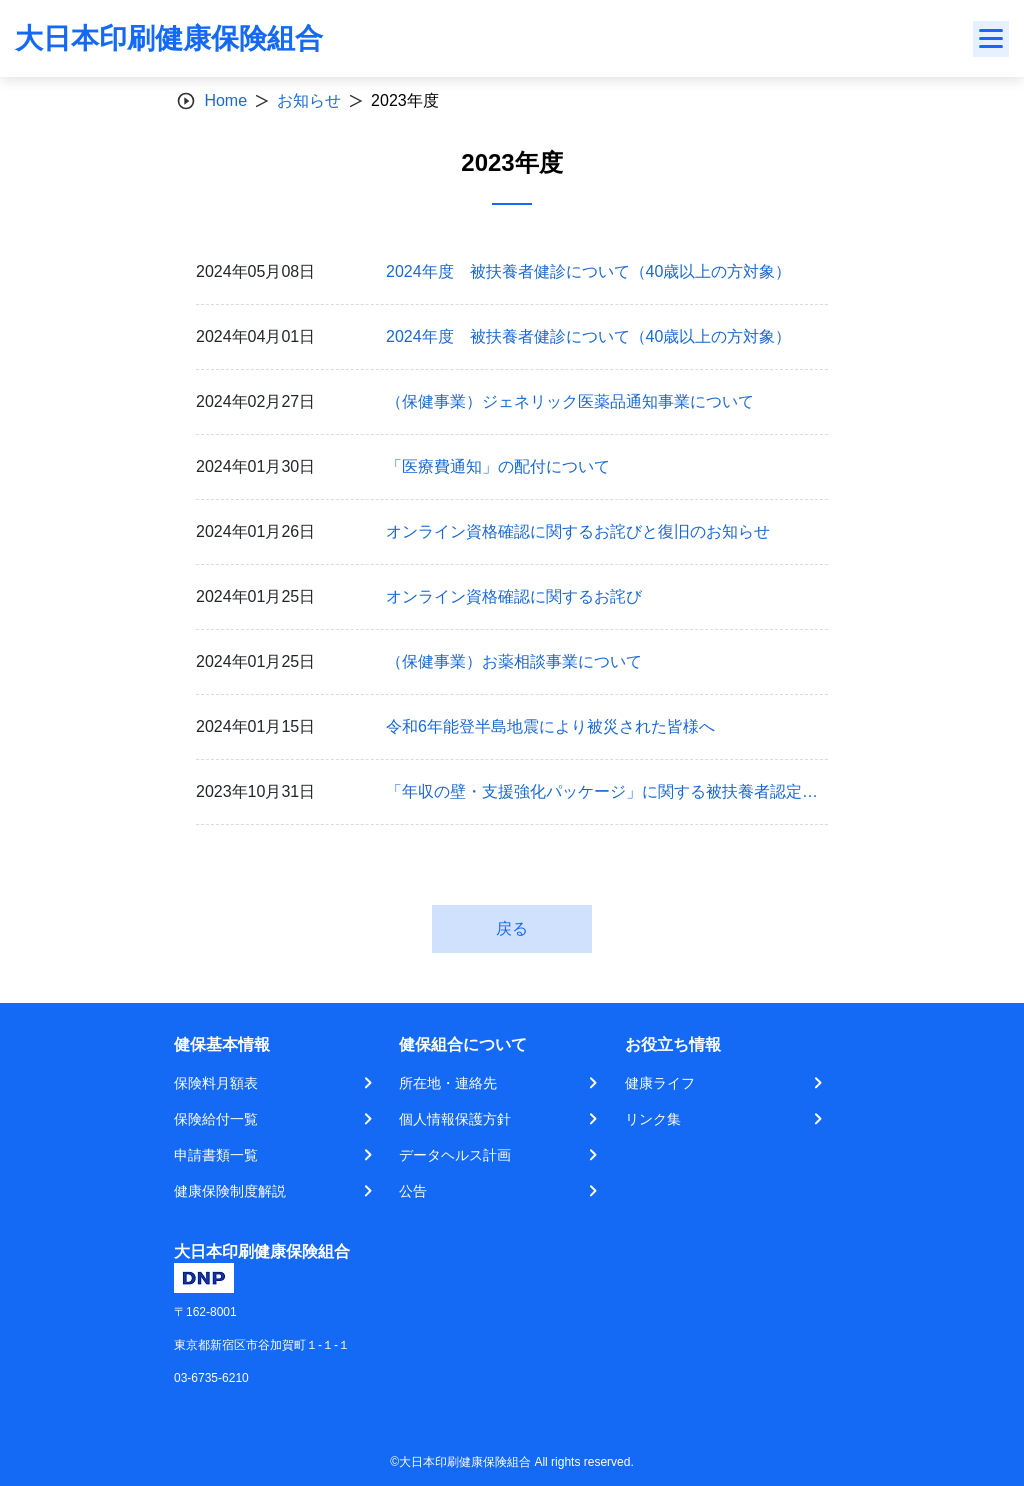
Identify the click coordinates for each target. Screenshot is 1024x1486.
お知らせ (309, 100)
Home (225, 100)
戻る (512, 928)
